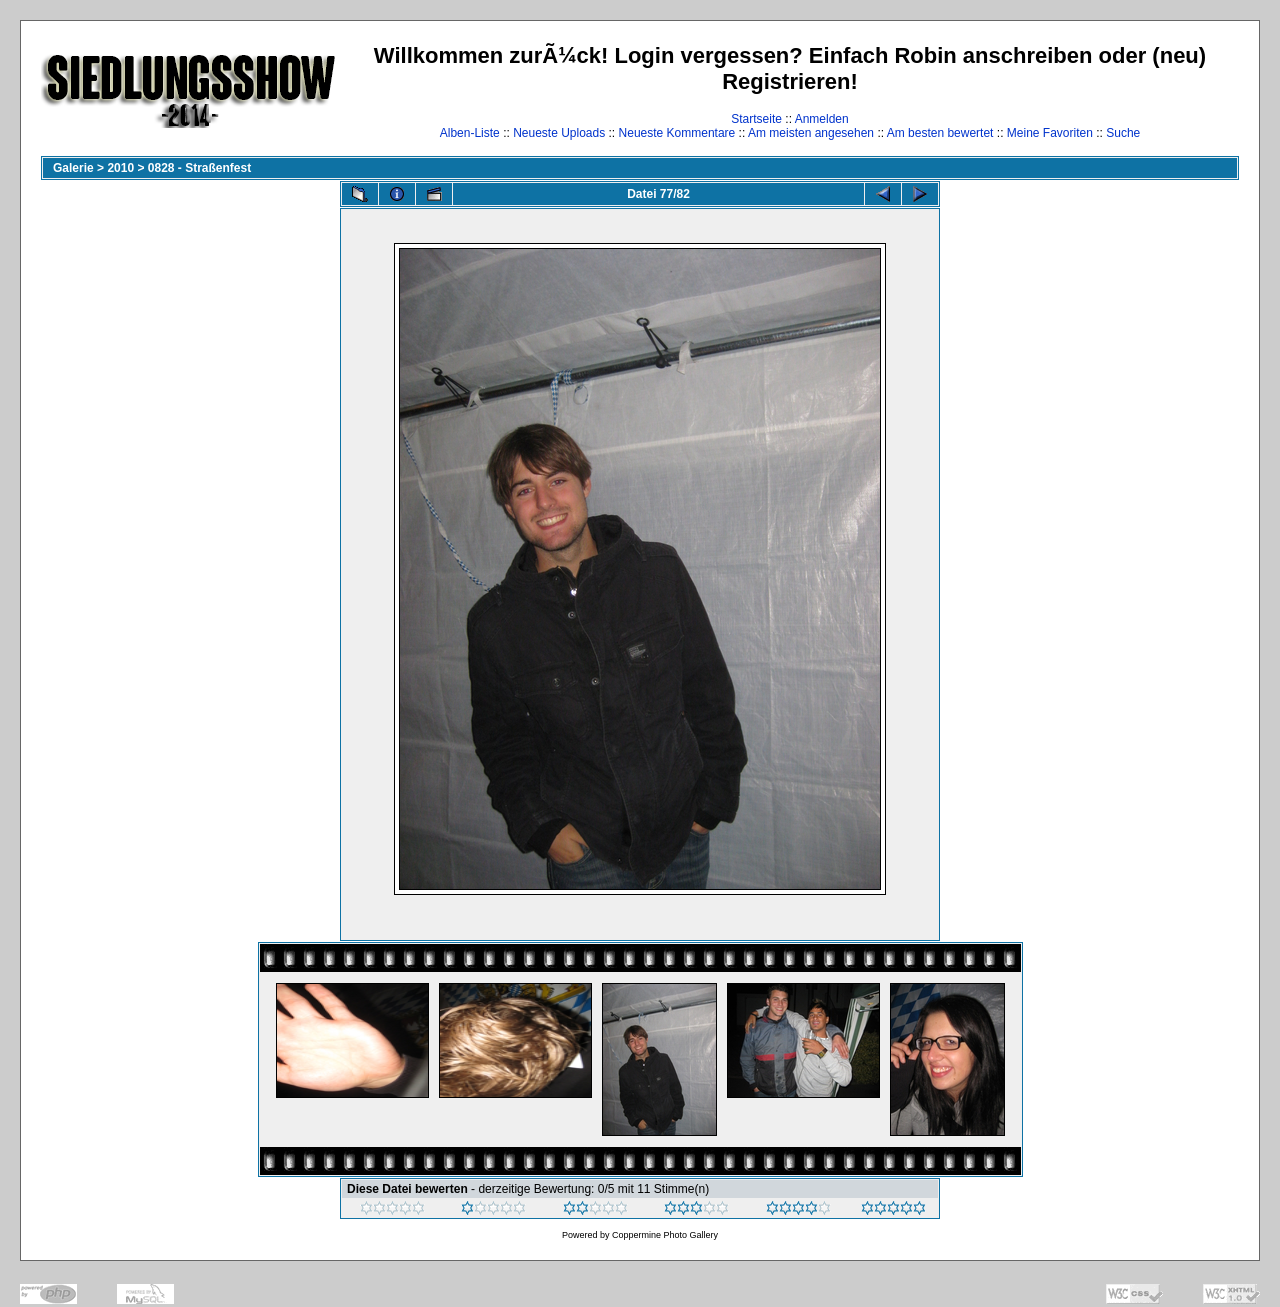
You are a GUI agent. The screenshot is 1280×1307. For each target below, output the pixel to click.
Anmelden (822, 119)
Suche (1123, 133)
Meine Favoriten (1050, 133)
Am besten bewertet (940, 133)
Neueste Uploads (559, 133)
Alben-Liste (470, 133)
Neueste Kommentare (677, 133)
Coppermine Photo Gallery (665, 1235)
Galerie (73, 168)
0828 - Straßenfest (199, 168)
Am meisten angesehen (811, 133)
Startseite (756, 119)
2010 (120, 168)
